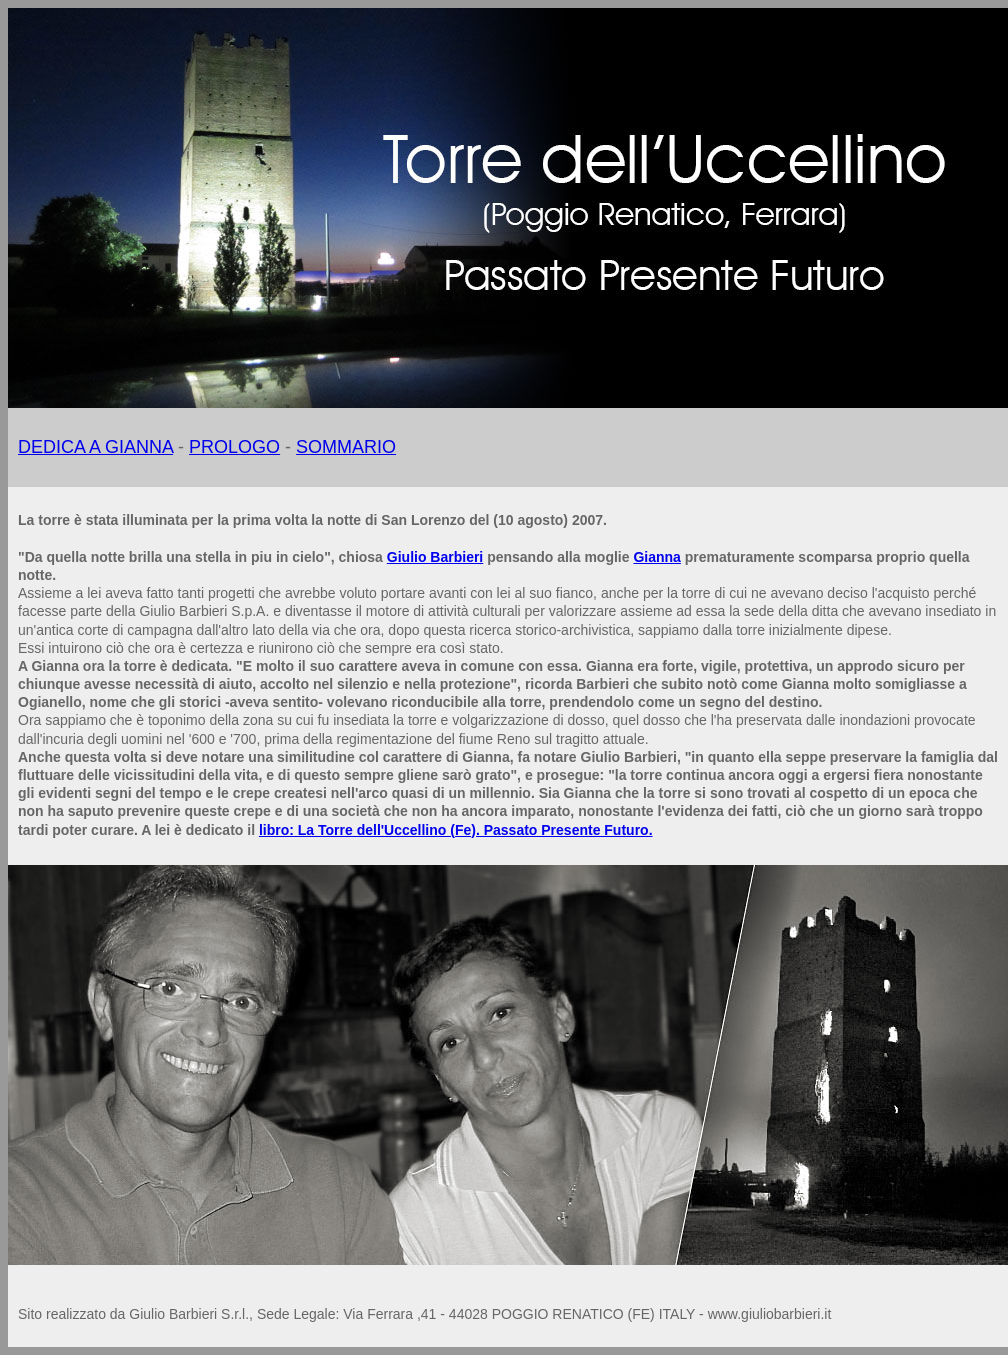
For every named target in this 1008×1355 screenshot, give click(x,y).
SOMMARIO (346, 447)
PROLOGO (234, 447)
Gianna (656, 557)
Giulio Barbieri (435, 557)
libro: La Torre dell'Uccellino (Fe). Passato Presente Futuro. (456, 830)
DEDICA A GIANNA (95, 447)
